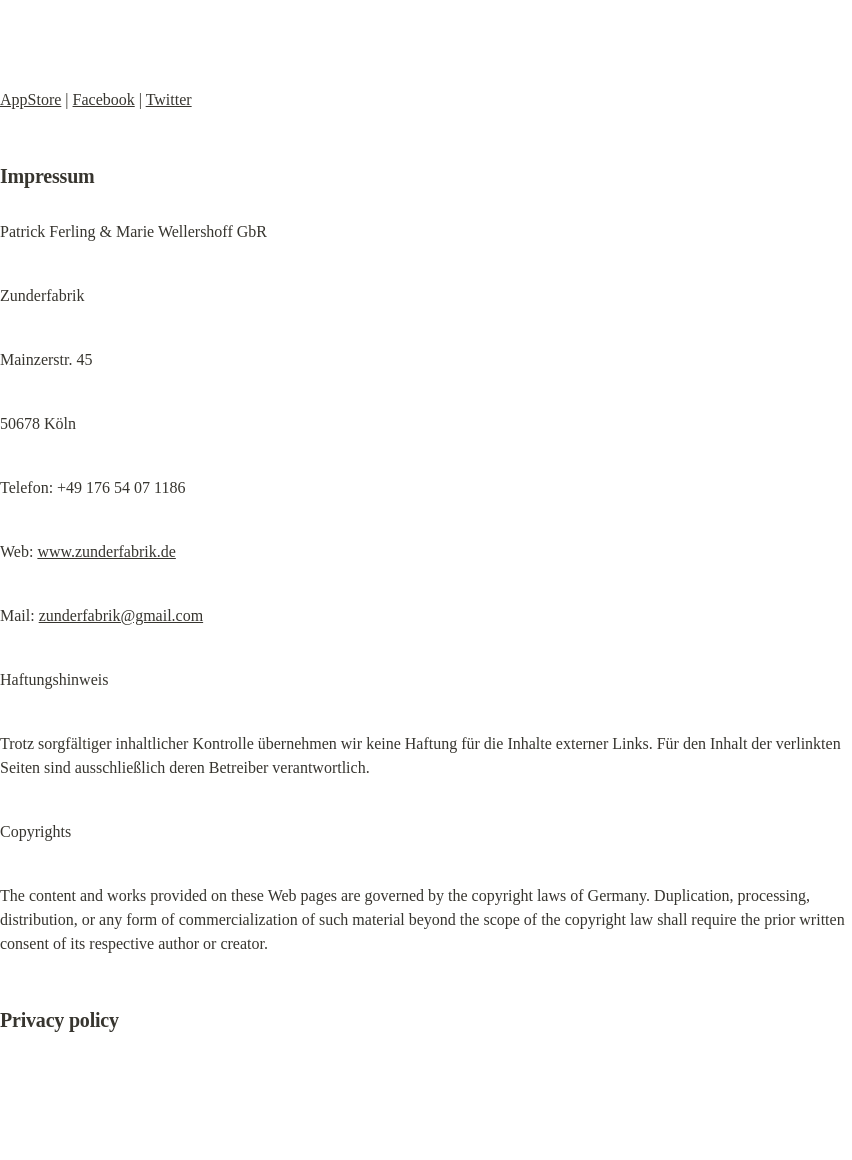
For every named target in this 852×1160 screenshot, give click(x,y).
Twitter (169, 99)
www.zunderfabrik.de (106, 551)
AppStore (30, 99)
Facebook (104, 99)
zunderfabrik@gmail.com (121, 615)
